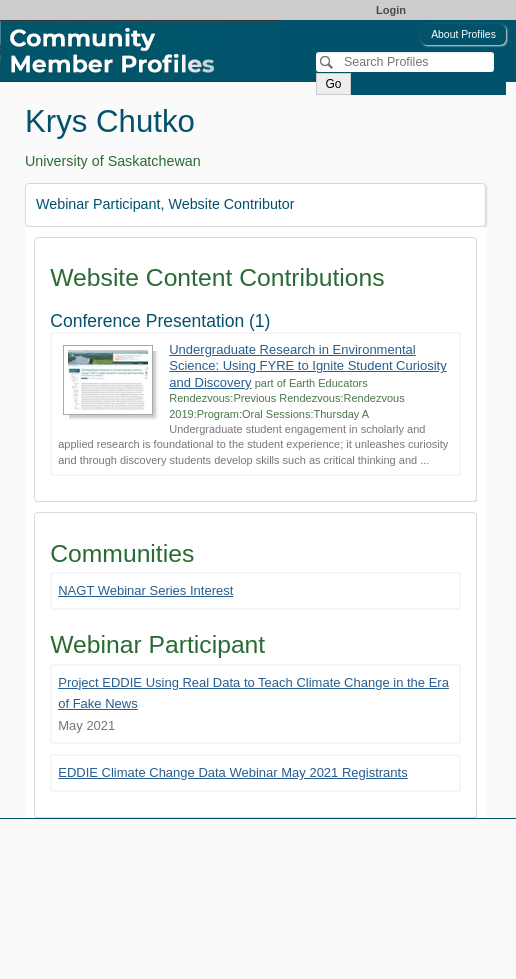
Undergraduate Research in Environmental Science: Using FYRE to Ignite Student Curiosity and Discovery (307, 366)
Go (333, 84)
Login (391, 10)
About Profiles (463, 34)
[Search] (405, 62)
